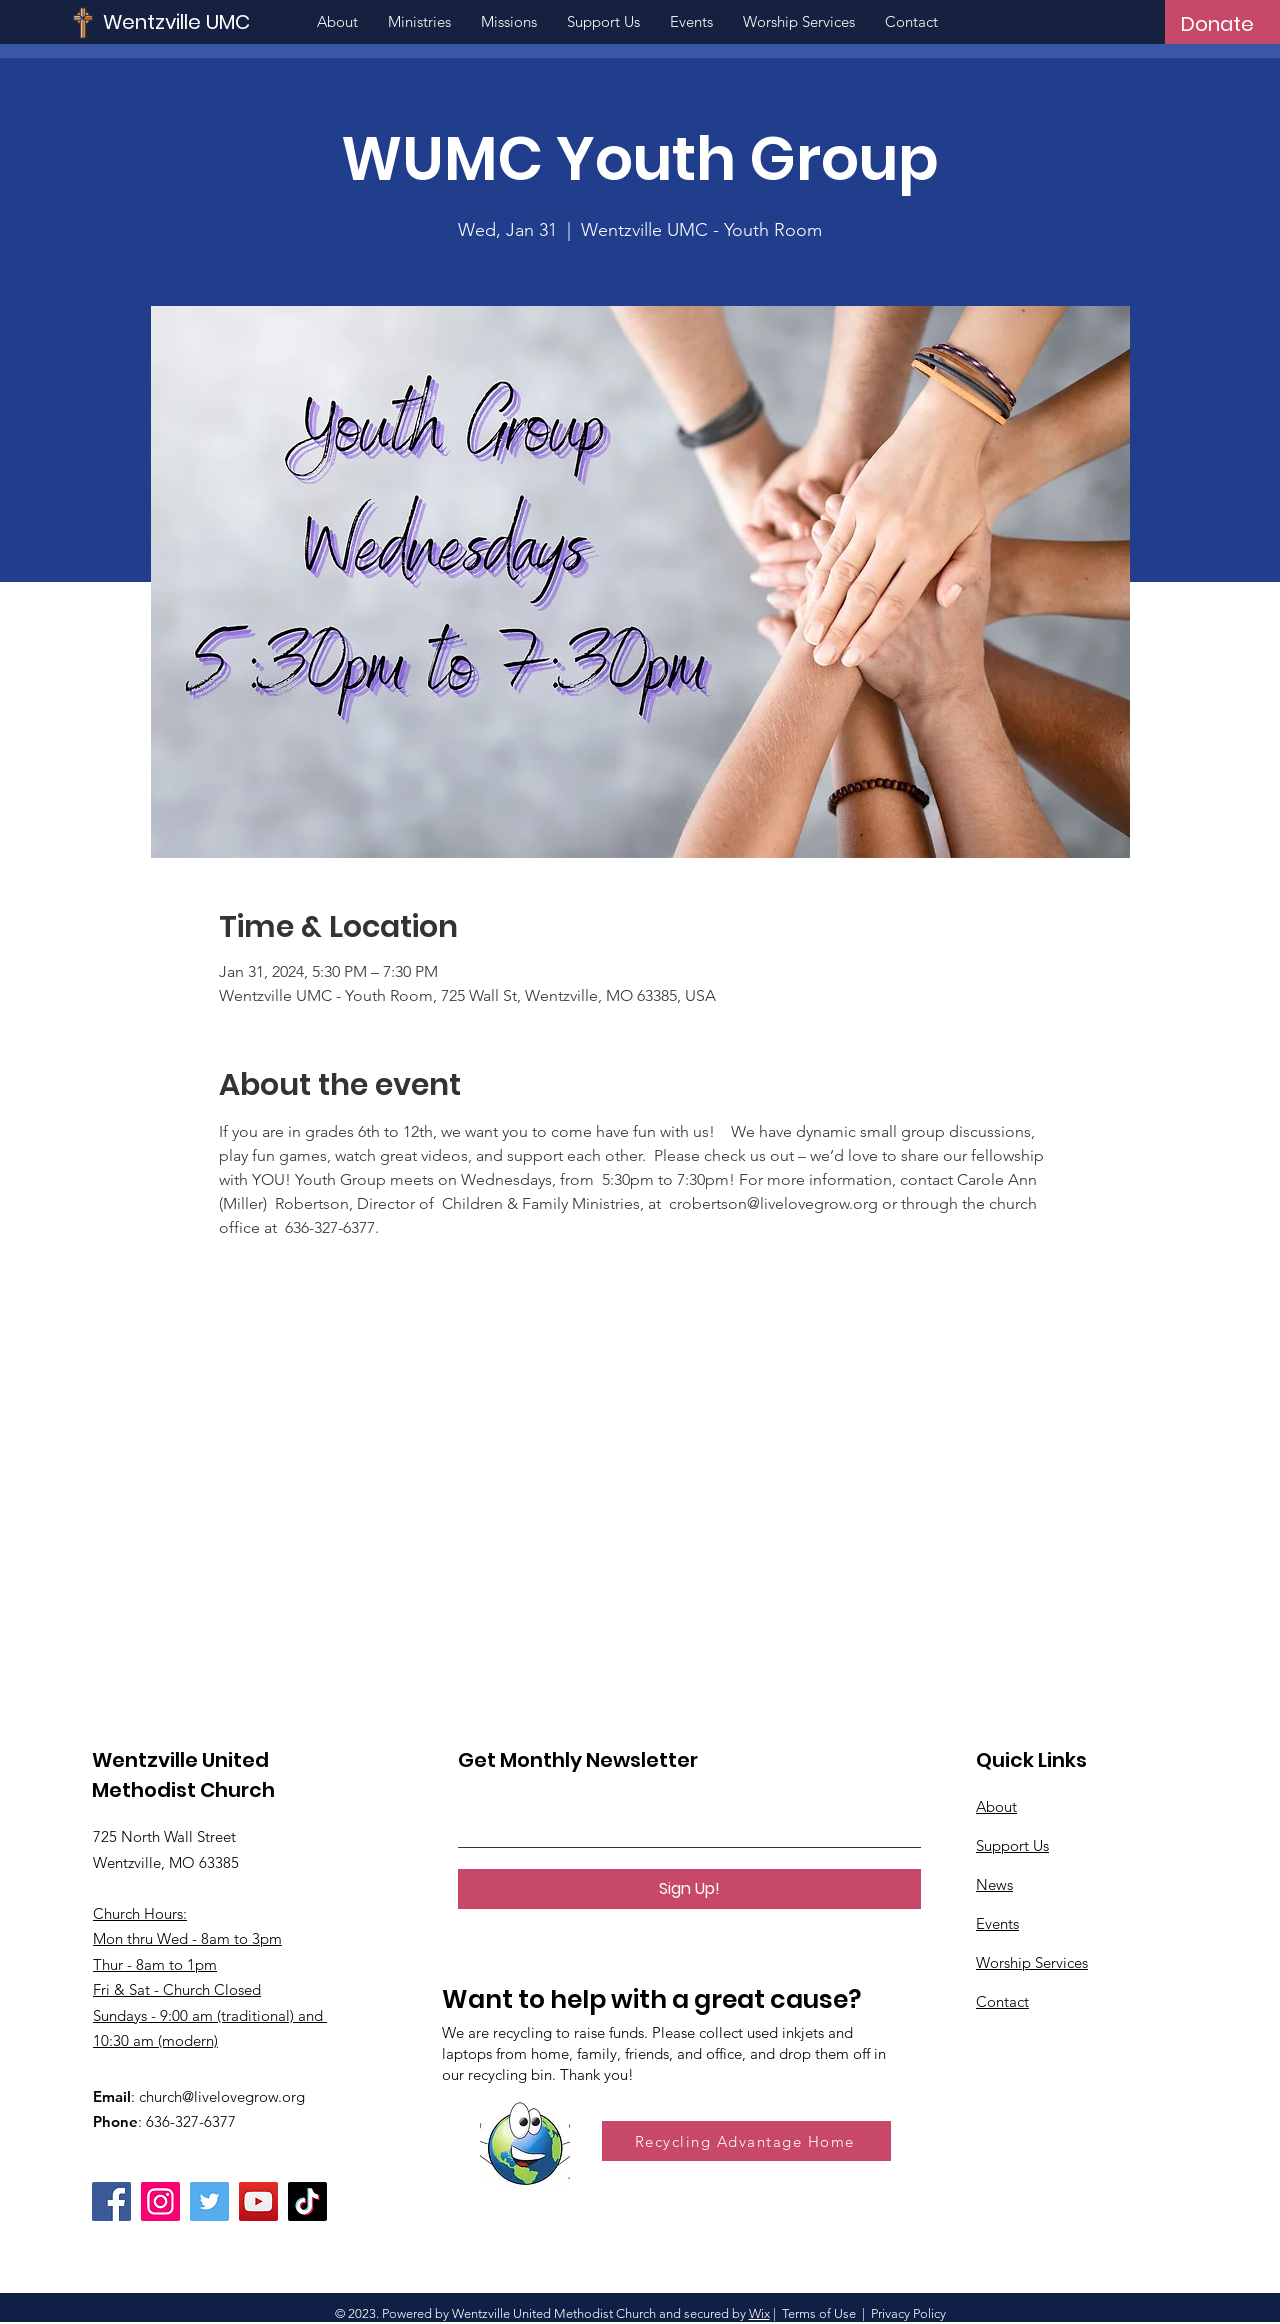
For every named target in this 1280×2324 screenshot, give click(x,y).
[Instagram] (160, 2201)
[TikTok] (307, 2201)
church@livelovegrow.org (222, 2096)
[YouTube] (258, 2201)
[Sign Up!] (689, 1889)
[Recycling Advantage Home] (746, 2141)
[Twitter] (209, 2201)
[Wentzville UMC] (236, 21)
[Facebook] (111, 2201)
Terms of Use (819, 2313)
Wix (759, 2313)
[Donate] (1217, 24)
